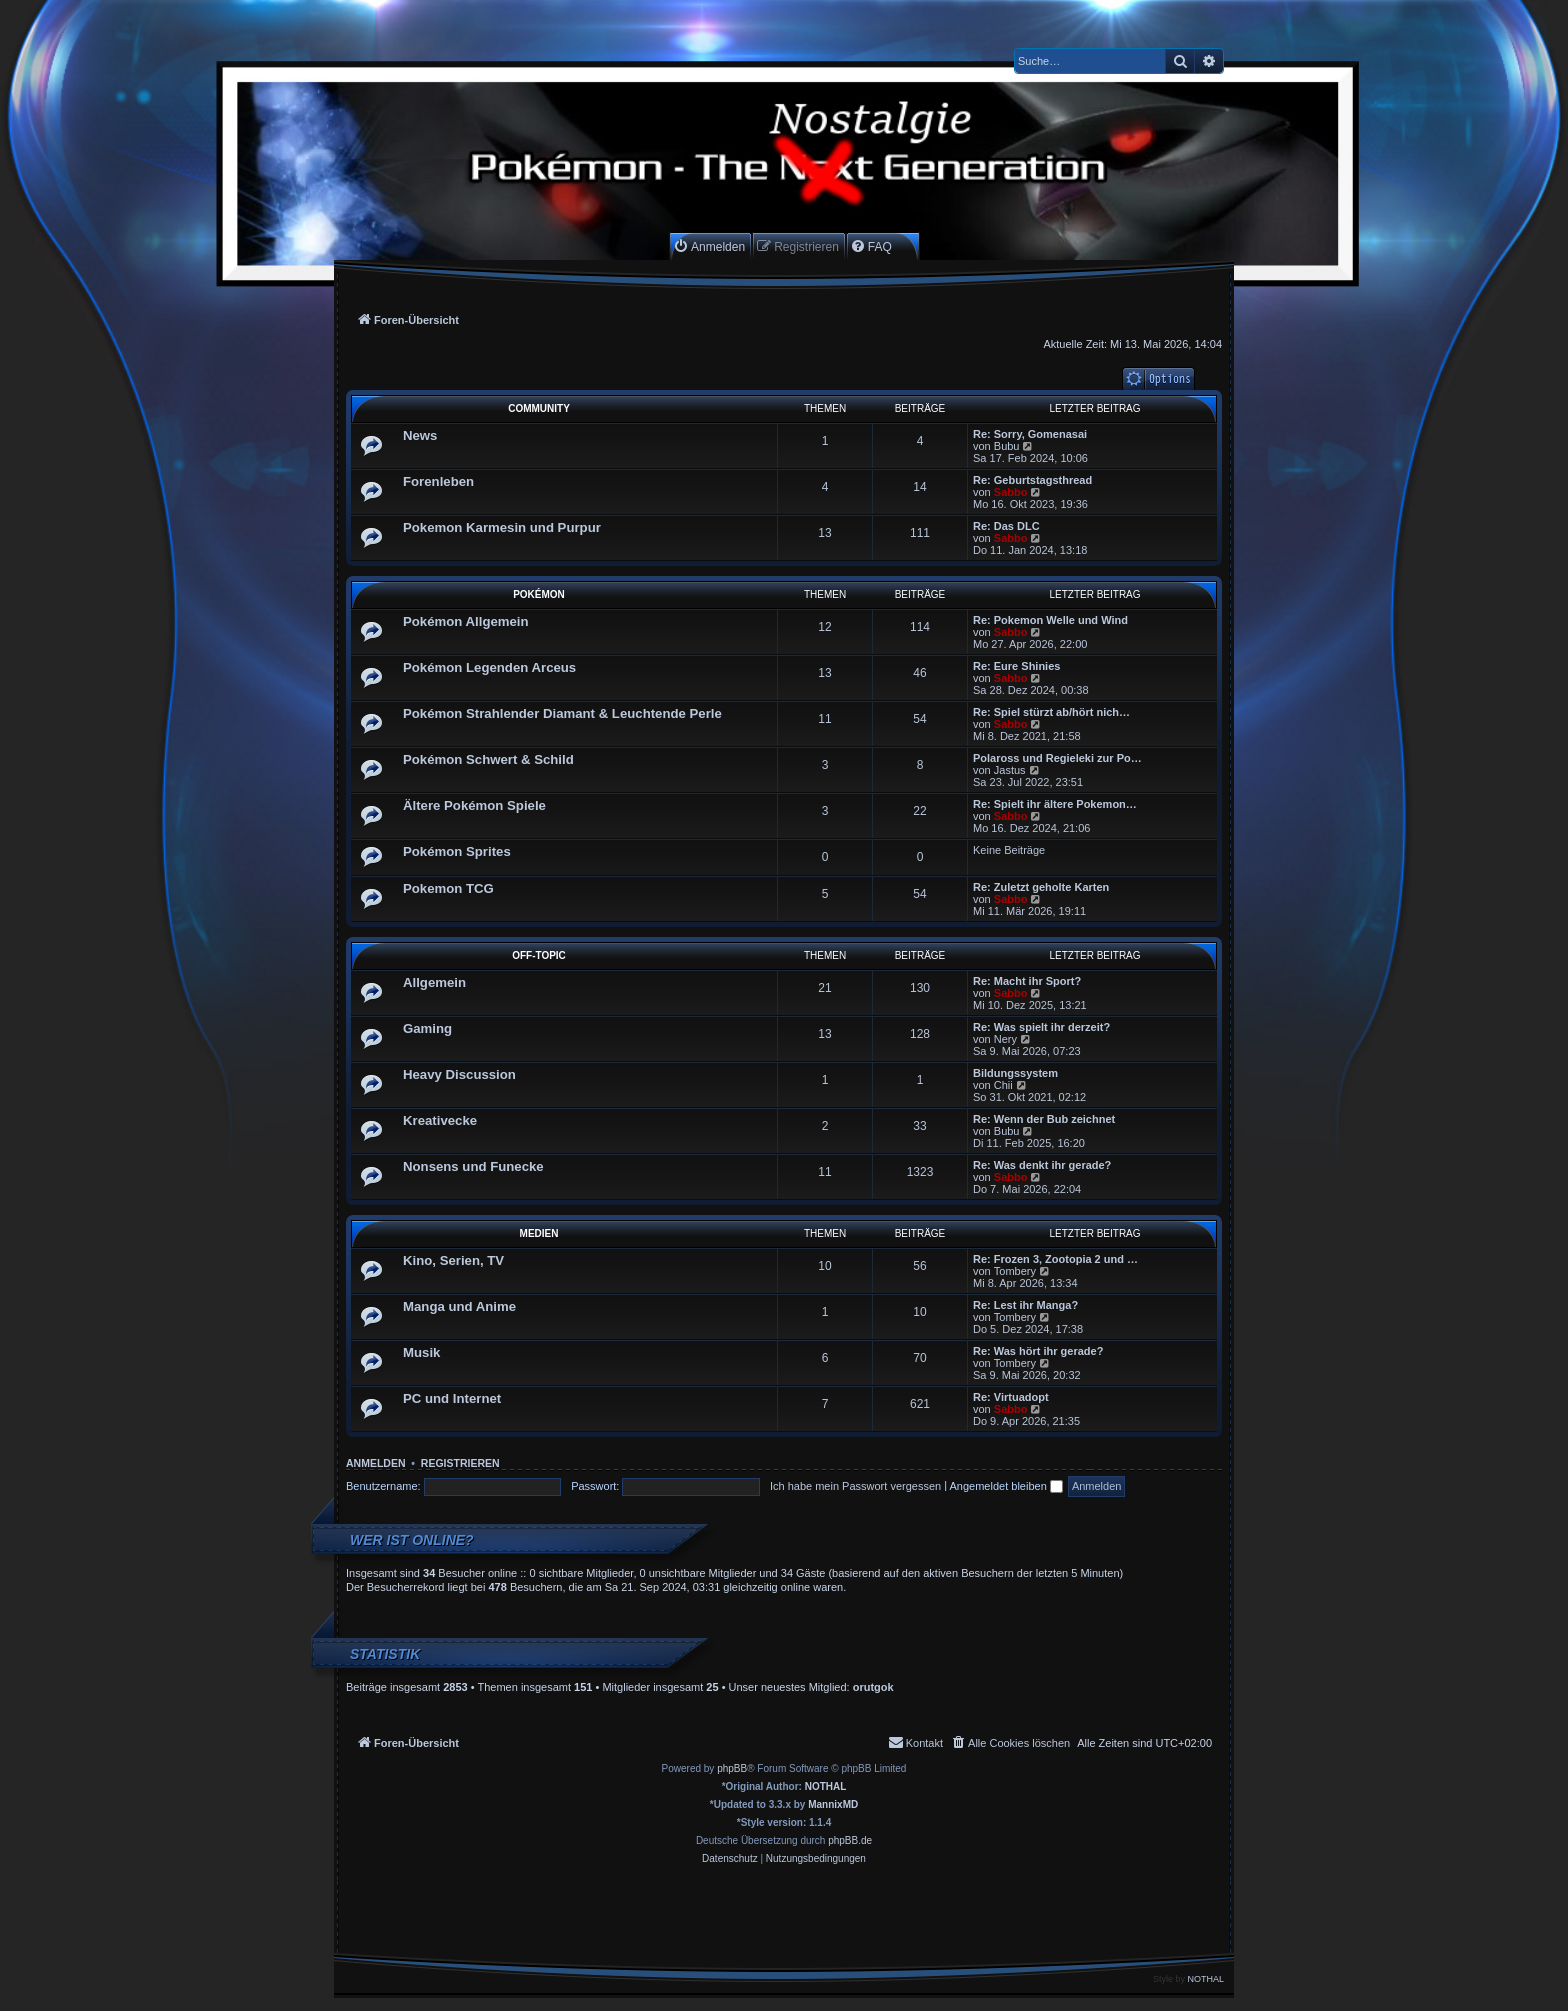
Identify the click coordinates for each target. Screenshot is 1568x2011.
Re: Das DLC (1006, 526)
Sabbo (1011, 492)
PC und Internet (452, 1398)
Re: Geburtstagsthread (1032, 480)
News (420, 435)
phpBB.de (850, 1840)
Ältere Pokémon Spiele (474, 805)
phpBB (732, 1768)
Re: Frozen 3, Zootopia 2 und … (1055, 1259)
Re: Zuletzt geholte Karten (1041, 887)
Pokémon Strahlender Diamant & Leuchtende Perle (562, 713)
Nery (1005, 1039)
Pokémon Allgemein (466, 621)
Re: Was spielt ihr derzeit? (1041, 1027)
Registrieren (460, 1463)
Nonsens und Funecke (473, 1166)
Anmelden (376, 1463)
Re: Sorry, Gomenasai (1030, 434)
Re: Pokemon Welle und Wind (1050, 620)
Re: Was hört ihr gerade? (1038, 1351)
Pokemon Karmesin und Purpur (502, 527)
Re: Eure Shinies (1016, 666)
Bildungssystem (1015, 1073)
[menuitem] (709, 246)
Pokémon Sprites (457, 851)
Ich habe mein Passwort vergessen (855, 1486)
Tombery (1015, 1271)
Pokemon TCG (448, 888)
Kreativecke (440, 1120)
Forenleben (438, 481)
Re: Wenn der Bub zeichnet (1044, 1119)
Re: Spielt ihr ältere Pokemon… (1055, 804)
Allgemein (434, 982)
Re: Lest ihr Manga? (1025, 1305)
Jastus (1010, 770)
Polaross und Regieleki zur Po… (1057, 758)
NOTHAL (826, 1786)
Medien (539, 1233)
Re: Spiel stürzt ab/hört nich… (1051, 712)
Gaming (427, 1028)
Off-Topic (539, 955)
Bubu (1007, 446)
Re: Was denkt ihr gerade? (1042, 1165)
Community (539, 408)
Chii (1003, 1085)
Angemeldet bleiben (1006, 1486)
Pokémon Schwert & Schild (488, 759)
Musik (421, 1352)
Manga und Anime (459, 1306)
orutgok (873, 1687)
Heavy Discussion (459, 1074)
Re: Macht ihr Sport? (1027, 981)
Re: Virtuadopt (1011, 1397)
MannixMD (833, 1804)
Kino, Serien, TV (453, 1260)
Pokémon (539, 594)
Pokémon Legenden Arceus (489, 667)
